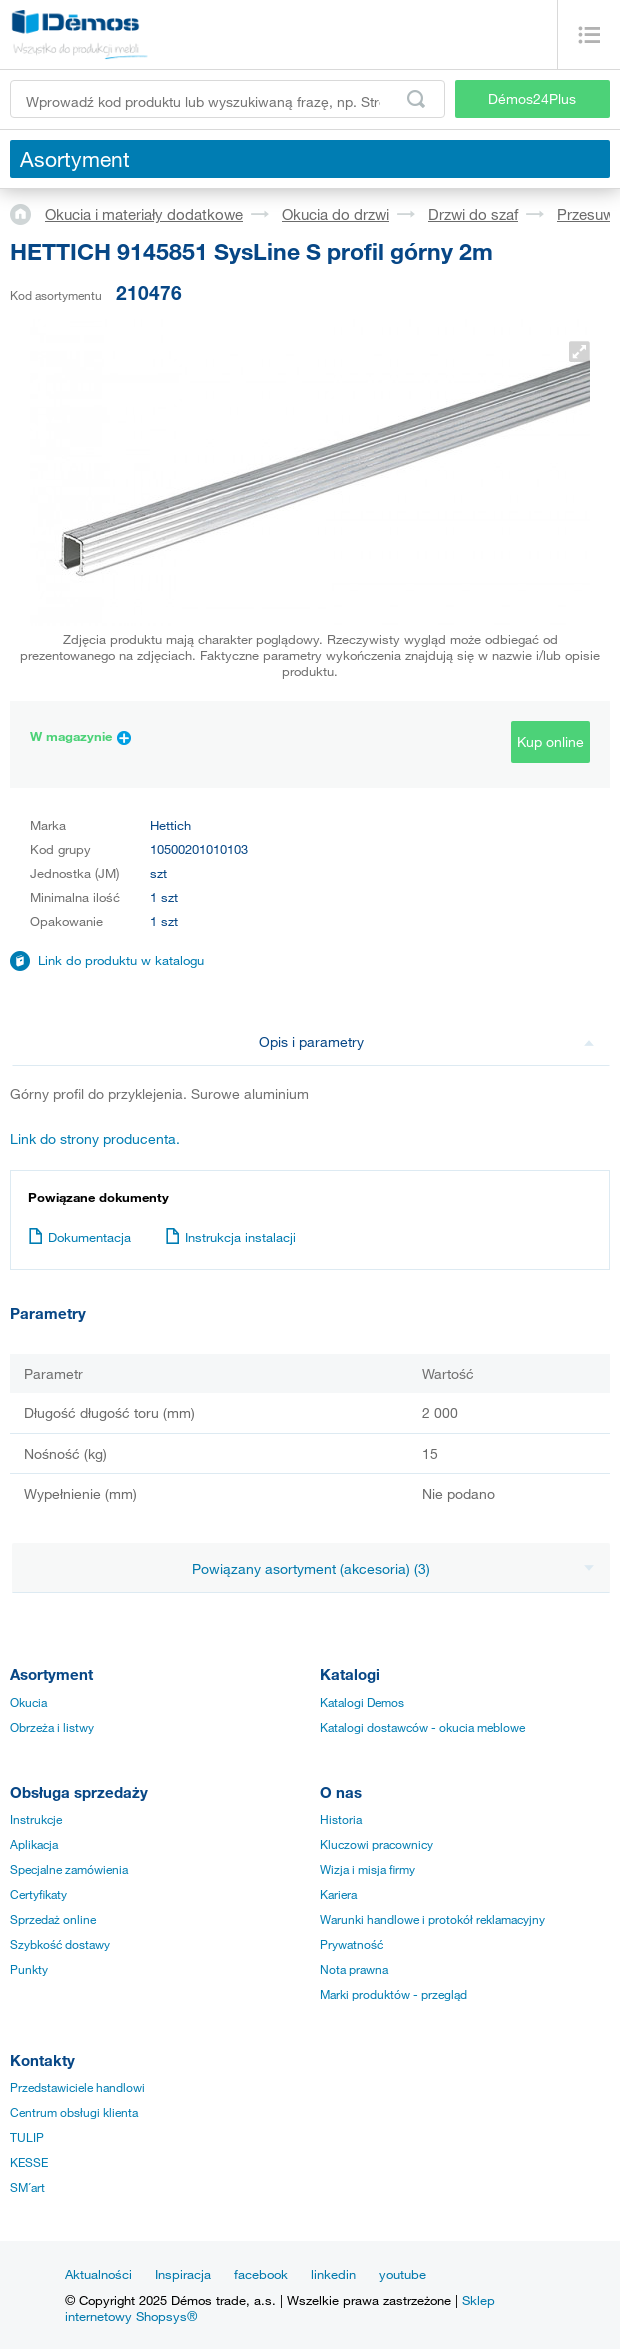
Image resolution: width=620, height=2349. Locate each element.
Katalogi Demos (362, 1702)
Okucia (28, 1702)
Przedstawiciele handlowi (77, 2087)
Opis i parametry (427, 1041)
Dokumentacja (79, 1237)
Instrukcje (36, 1819)
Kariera (338, 1894)
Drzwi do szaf (473, 214)
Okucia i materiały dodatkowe (144, 214)
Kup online (550, 741)
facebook (261, 2274)
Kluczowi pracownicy (376, 1844)
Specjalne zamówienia (69, 1869)
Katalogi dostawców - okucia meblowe (422, 1727)
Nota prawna (354, 1969)
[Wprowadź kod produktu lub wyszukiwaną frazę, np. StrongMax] (227, 99)
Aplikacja (34, 1844)
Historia (341, 1819)
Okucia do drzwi (335, 214)
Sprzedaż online (53, 1919)
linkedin (333, 2274)
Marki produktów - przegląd (393, 1994)
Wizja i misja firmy (367, 1869)
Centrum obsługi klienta (74, 2112)
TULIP (27, 2137)
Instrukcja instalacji (230, 1237)
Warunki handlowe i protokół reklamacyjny (432, 1919)
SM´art (27, 2187)
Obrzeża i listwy (52, 1727)
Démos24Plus (532, 98)
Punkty (29, 1969)
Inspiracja (183, 2274)
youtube (402, 2274)
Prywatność (351, 1944)
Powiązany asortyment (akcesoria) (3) (393, 1568)
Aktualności (98, 2274)
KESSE (29, 2162)
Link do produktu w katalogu (121, 960)
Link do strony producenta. (95, 1138)
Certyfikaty (38, 1894)
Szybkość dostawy (60, 1944)
